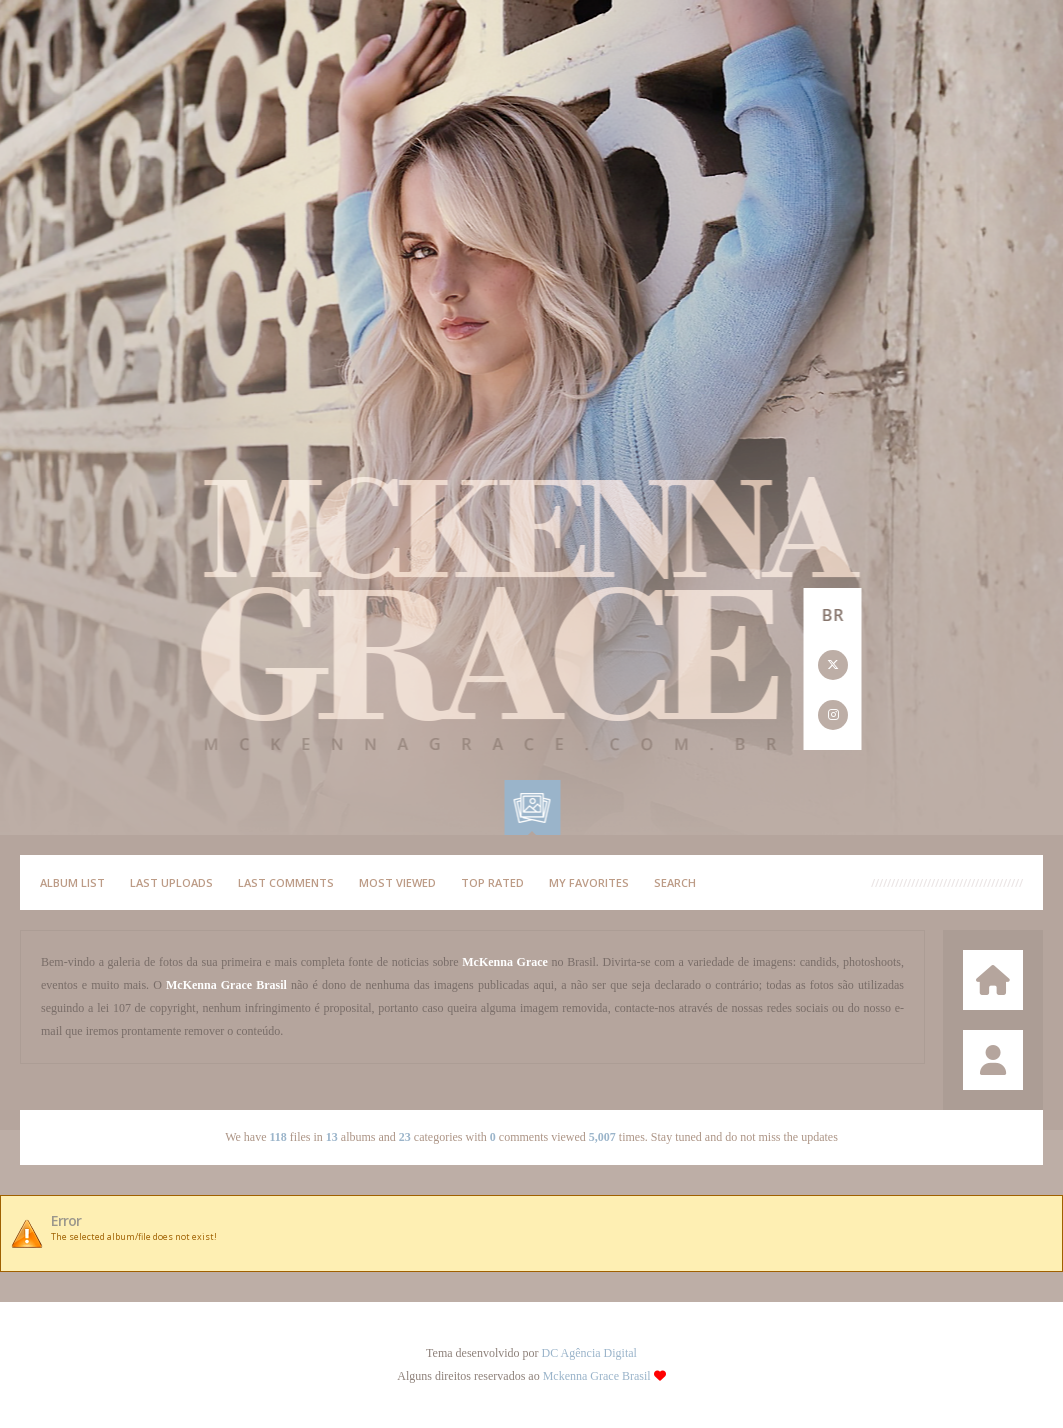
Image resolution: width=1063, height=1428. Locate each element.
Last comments (286, 882)
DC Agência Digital (589, 1353)
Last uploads (171, 882)
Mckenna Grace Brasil (597, 1376)
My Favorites (589, 882)
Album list (72, 882)
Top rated (492, 882)
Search (675, 882)
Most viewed (397, 882)
